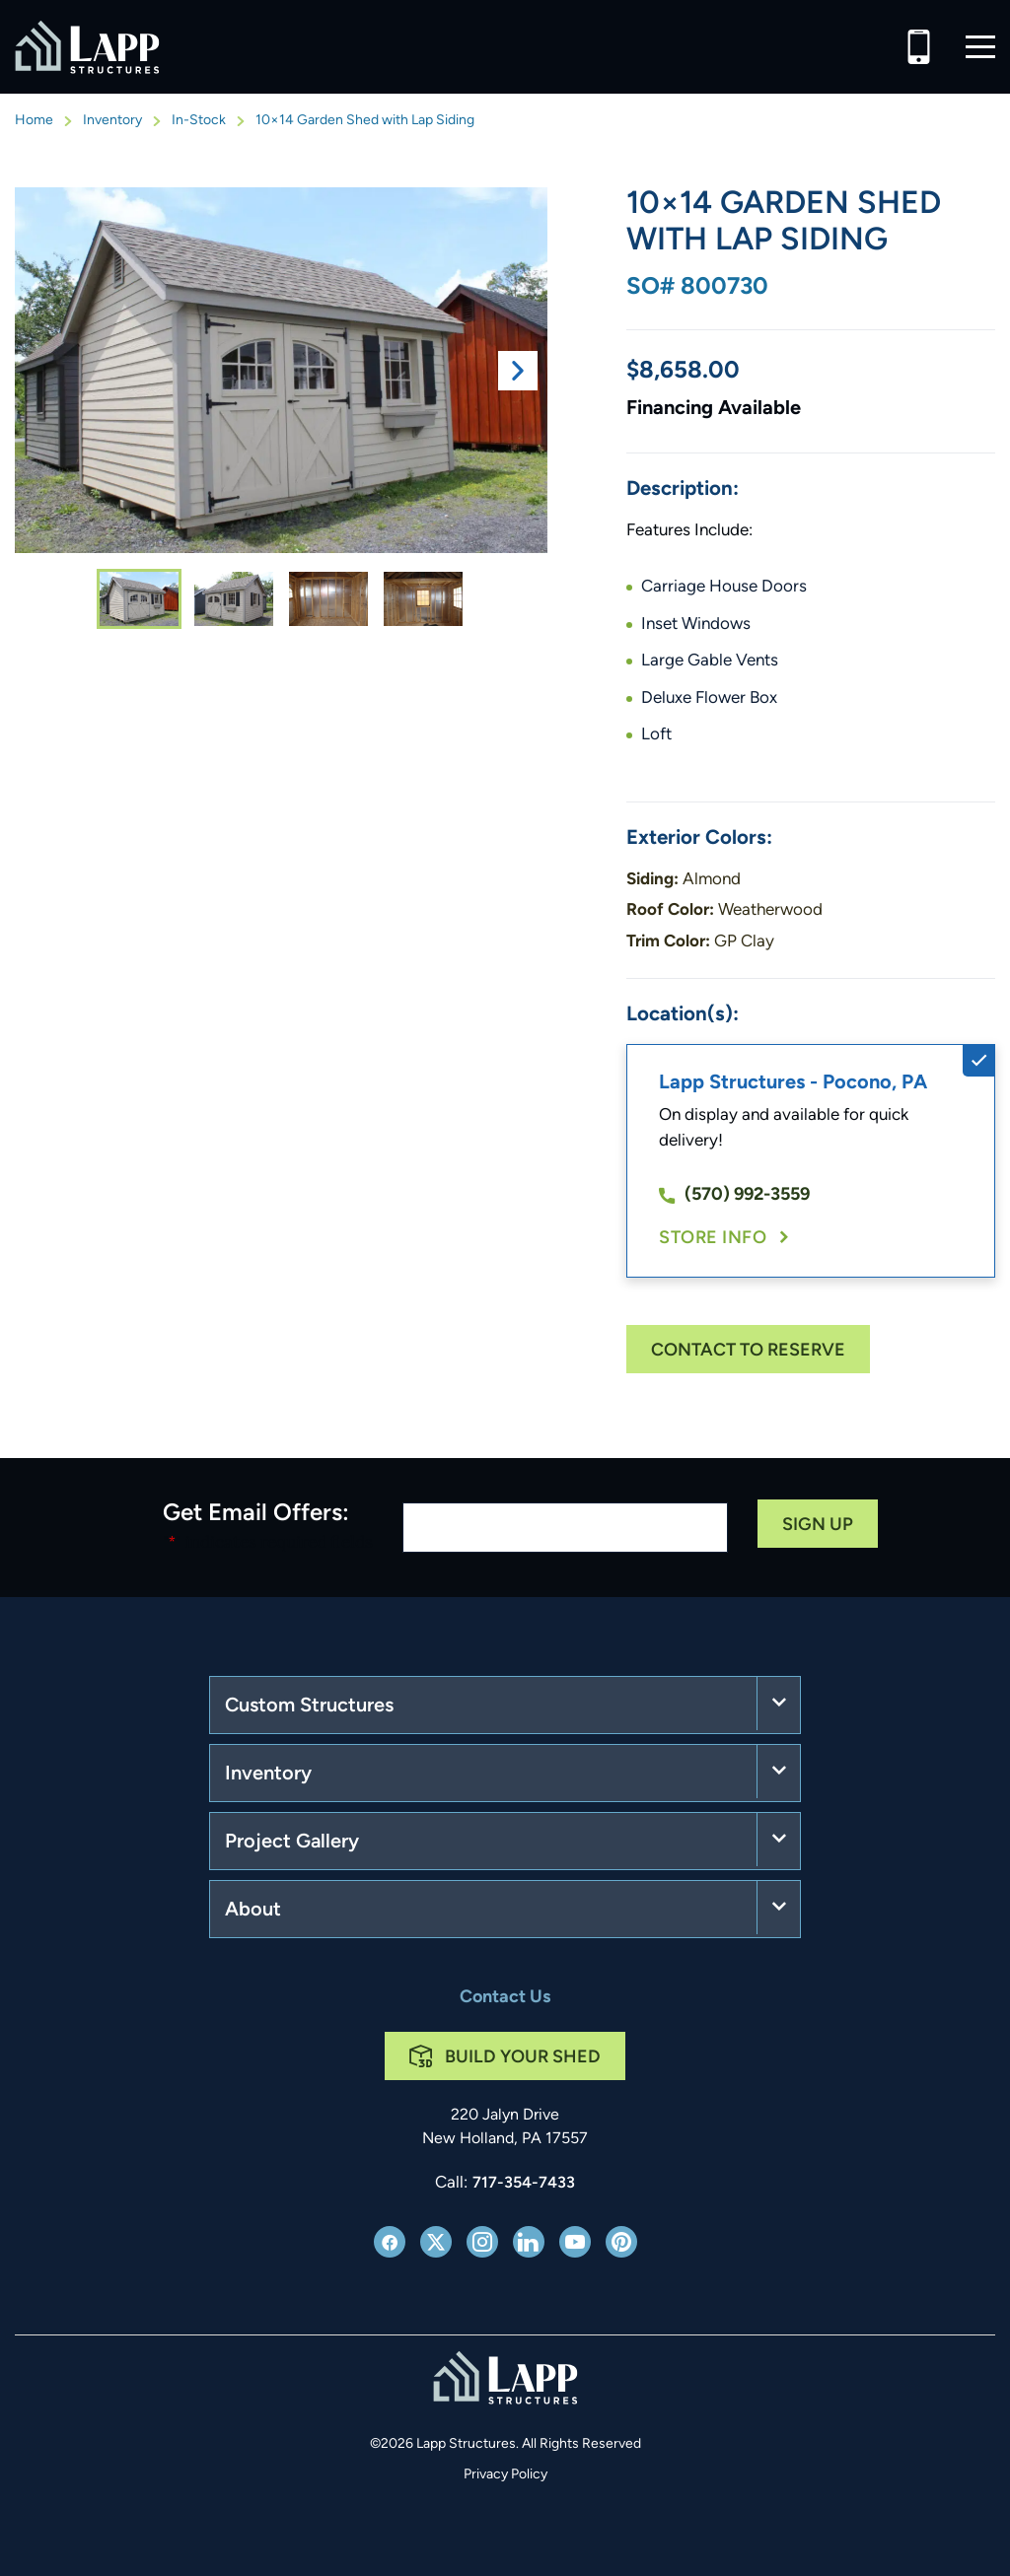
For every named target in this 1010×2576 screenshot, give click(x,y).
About (253, 1910)
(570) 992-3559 (734, 1195)
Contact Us (505, 1997)
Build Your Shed (523, 2058)
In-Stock (199, 120)
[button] (980, 47)
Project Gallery (292, 1842)
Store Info (712, 1238)
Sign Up (817, 1525)
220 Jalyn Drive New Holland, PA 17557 (505, 2127)
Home (34, 120)
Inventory (112, 120)
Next (518, 370)
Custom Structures (309, 1706)
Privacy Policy (505, 2475)
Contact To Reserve (748, 1351)
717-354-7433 (523, 2184)
